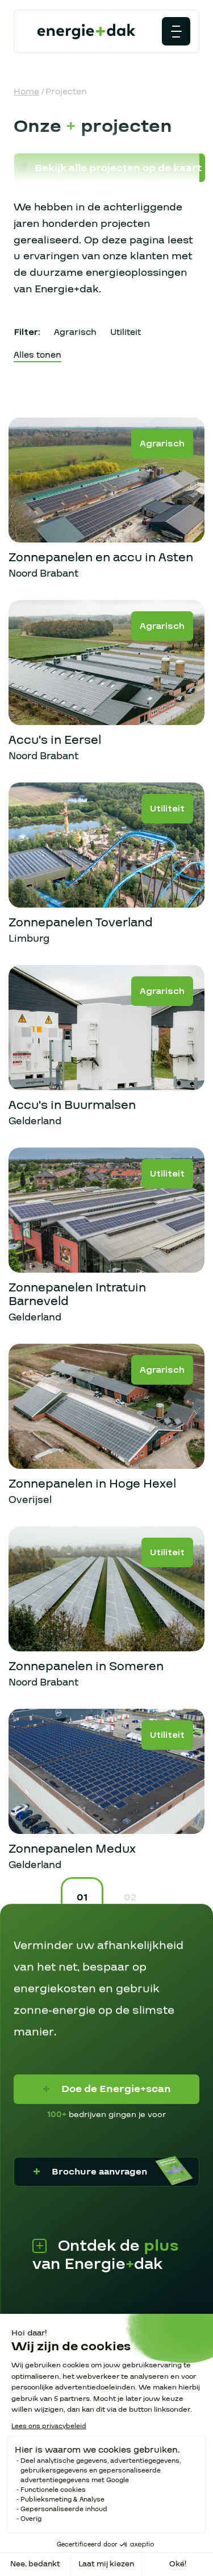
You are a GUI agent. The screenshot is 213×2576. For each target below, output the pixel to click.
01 (82, 1897)
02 (130, 1897)
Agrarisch (75, 332)
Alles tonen (37, 355)
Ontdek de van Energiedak (105, 2262)
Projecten (66, 91)
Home (26, 91)
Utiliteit (125, 332)
